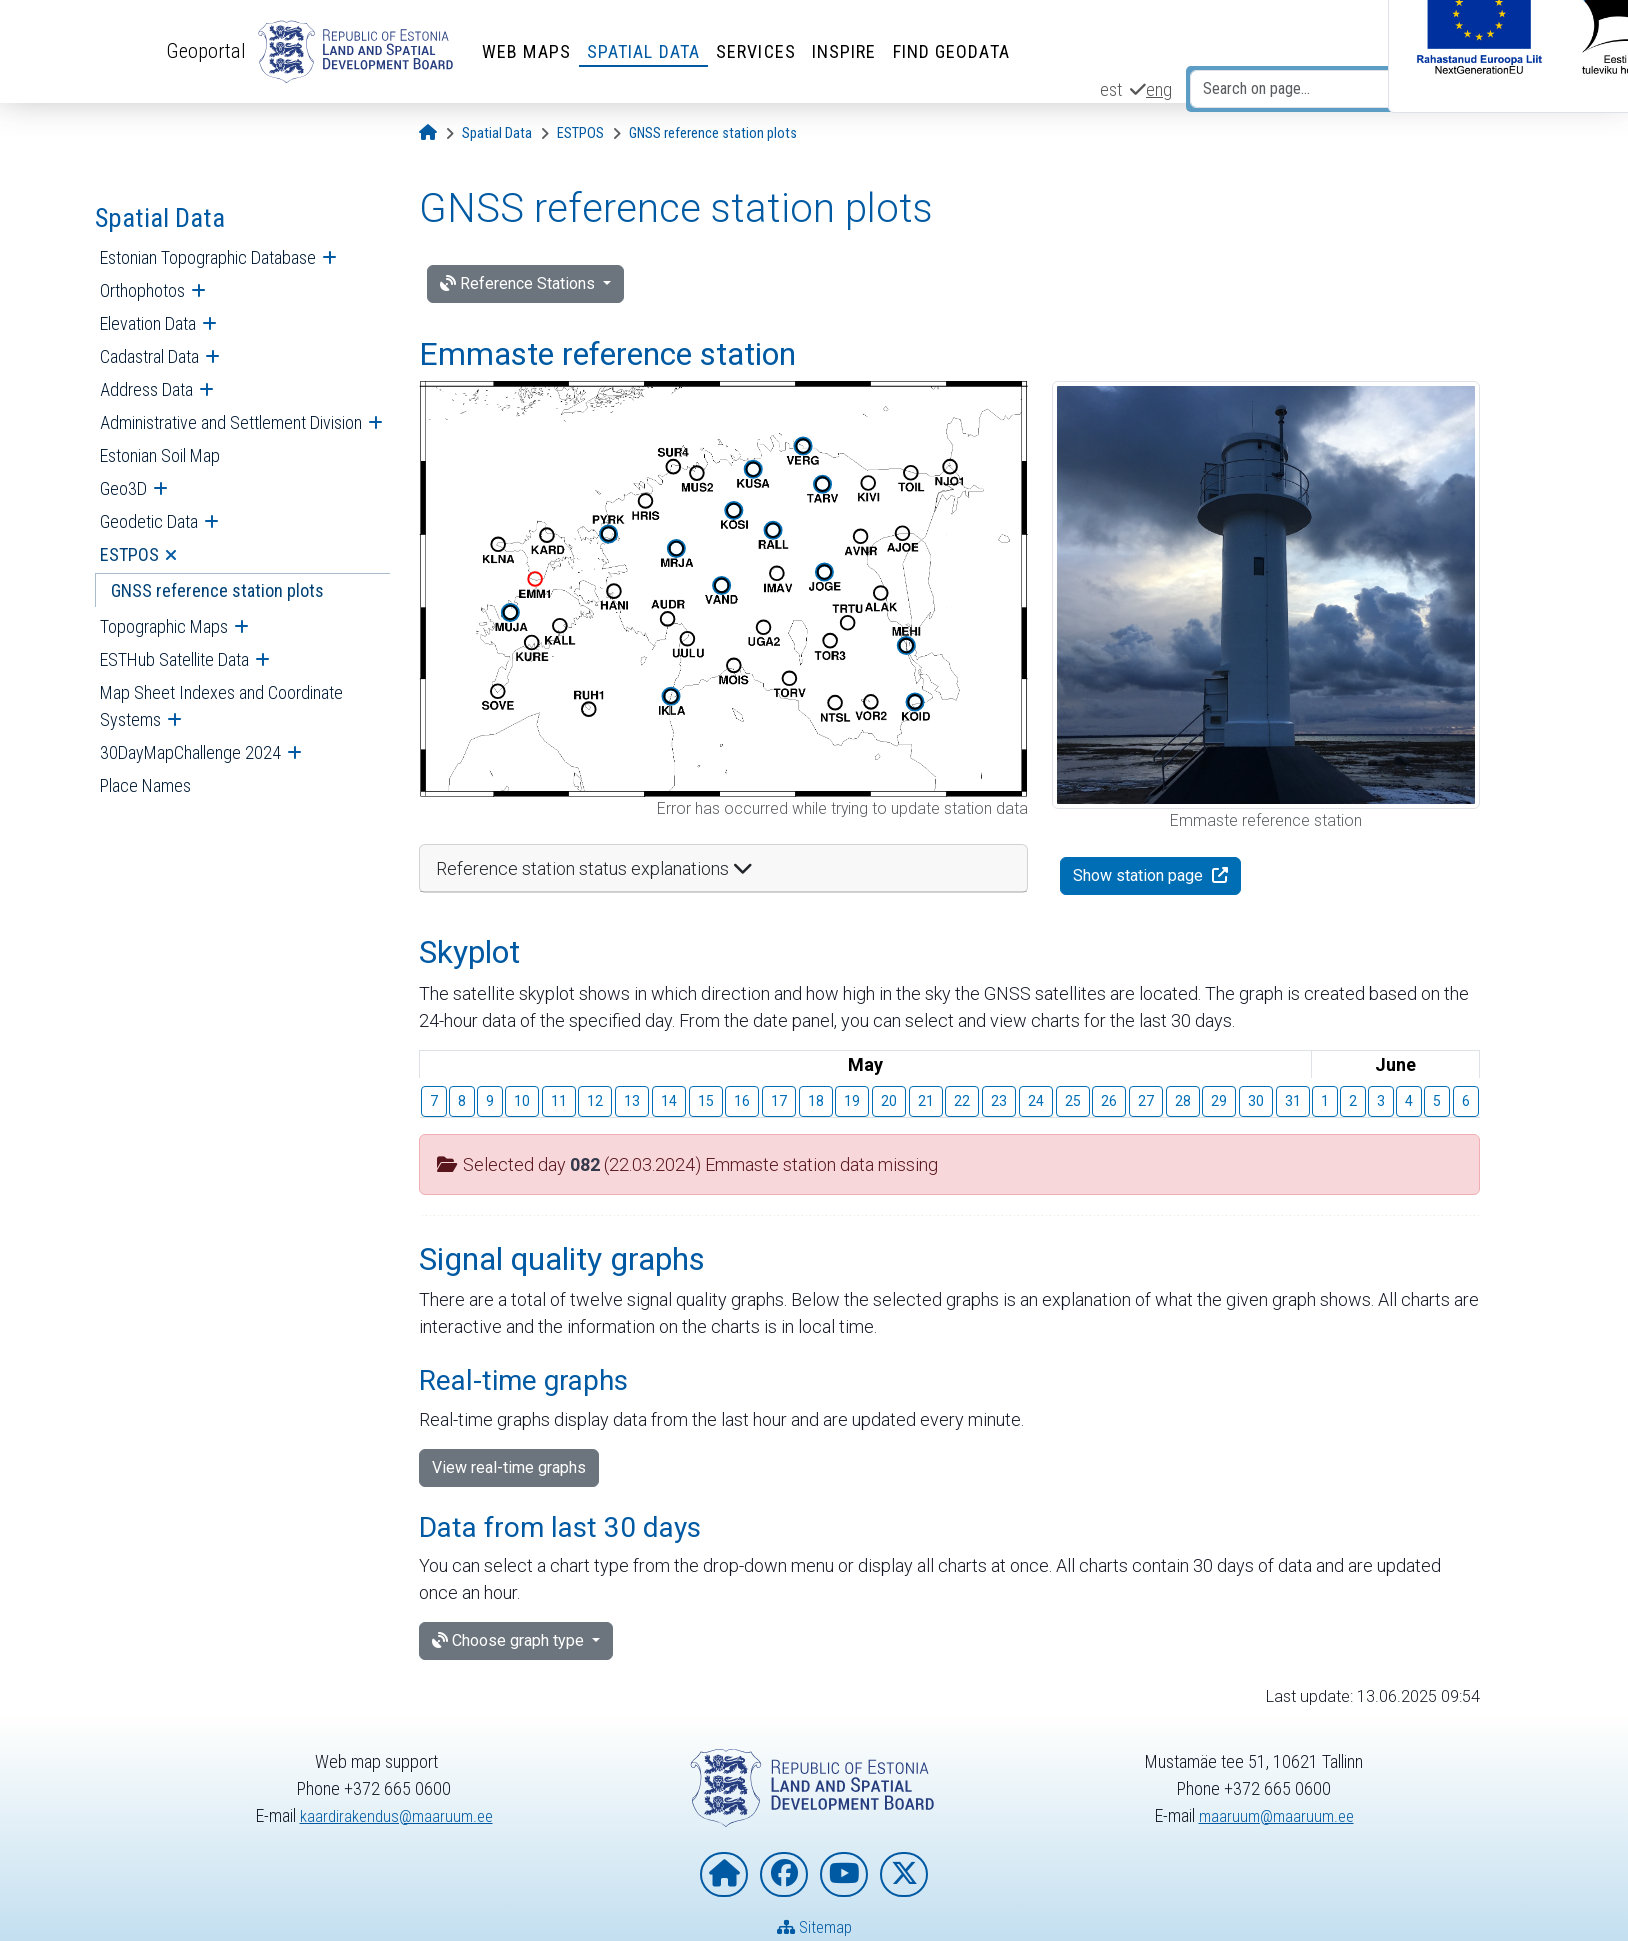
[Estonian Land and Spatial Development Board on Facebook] (784, 1874)
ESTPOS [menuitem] (129, 554)
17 (779, 1101)
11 (559, 1101)
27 (1146, 1101)
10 (522, 1101)
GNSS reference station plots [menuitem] (217, 590)
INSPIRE (849, 51)
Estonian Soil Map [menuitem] (160, 455)
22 (962, 1101)
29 (1219, 1101)
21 (926, 1101)
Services (761, 51)
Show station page (1140, 875)
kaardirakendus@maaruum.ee (396, 1815)
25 (1073, 1101)
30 (1256, 1101)
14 (669, 1101)
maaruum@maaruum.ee (1276, 1815)
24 (1036, 1101)
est (1111, 89)
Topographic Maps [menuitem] (164, 626)
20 (889, 1101)
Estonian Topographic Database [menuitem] (208, 257)
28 (1183, 1101)
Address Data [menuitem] (146, 389)
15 (706, 1101)
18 (816, 1101)
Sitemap (814, 1926)
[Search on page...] (1303, 89)
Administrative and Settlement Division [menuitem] (231, 422)
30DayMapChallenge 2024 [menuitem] (190, 752)
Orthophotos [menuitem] (142, 290)
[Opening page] (428, 133)
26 (1109, 1101)
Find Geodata (956, 51)
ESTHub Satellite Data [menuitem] (174, 659)
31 (1293, 1101)
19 (852, 1101)
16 (742, 1101)
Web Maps (531, 51)
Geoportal (208, 51)
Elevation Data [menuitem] (148, 323)
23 (999, 1101)
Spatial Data (648, 51)
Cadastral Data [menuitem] (149, 356)
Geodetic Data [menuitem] (149, 521)
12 (595, 1101)
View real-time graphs (509, 1467)
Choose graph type (510, 1640)
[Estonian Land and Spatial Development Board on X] (904, 1874)
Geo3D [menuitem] (123, 488)
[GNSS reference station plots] (713, 133)
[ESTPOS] (580, 133)
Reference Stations (519, 283)
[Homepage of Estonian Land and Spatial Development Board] (724, 1874)
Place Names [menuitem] (145, 785)
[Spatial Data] (497, 133)
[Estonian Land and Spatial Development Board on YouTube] (844, 1874)
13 (632, 1101)
